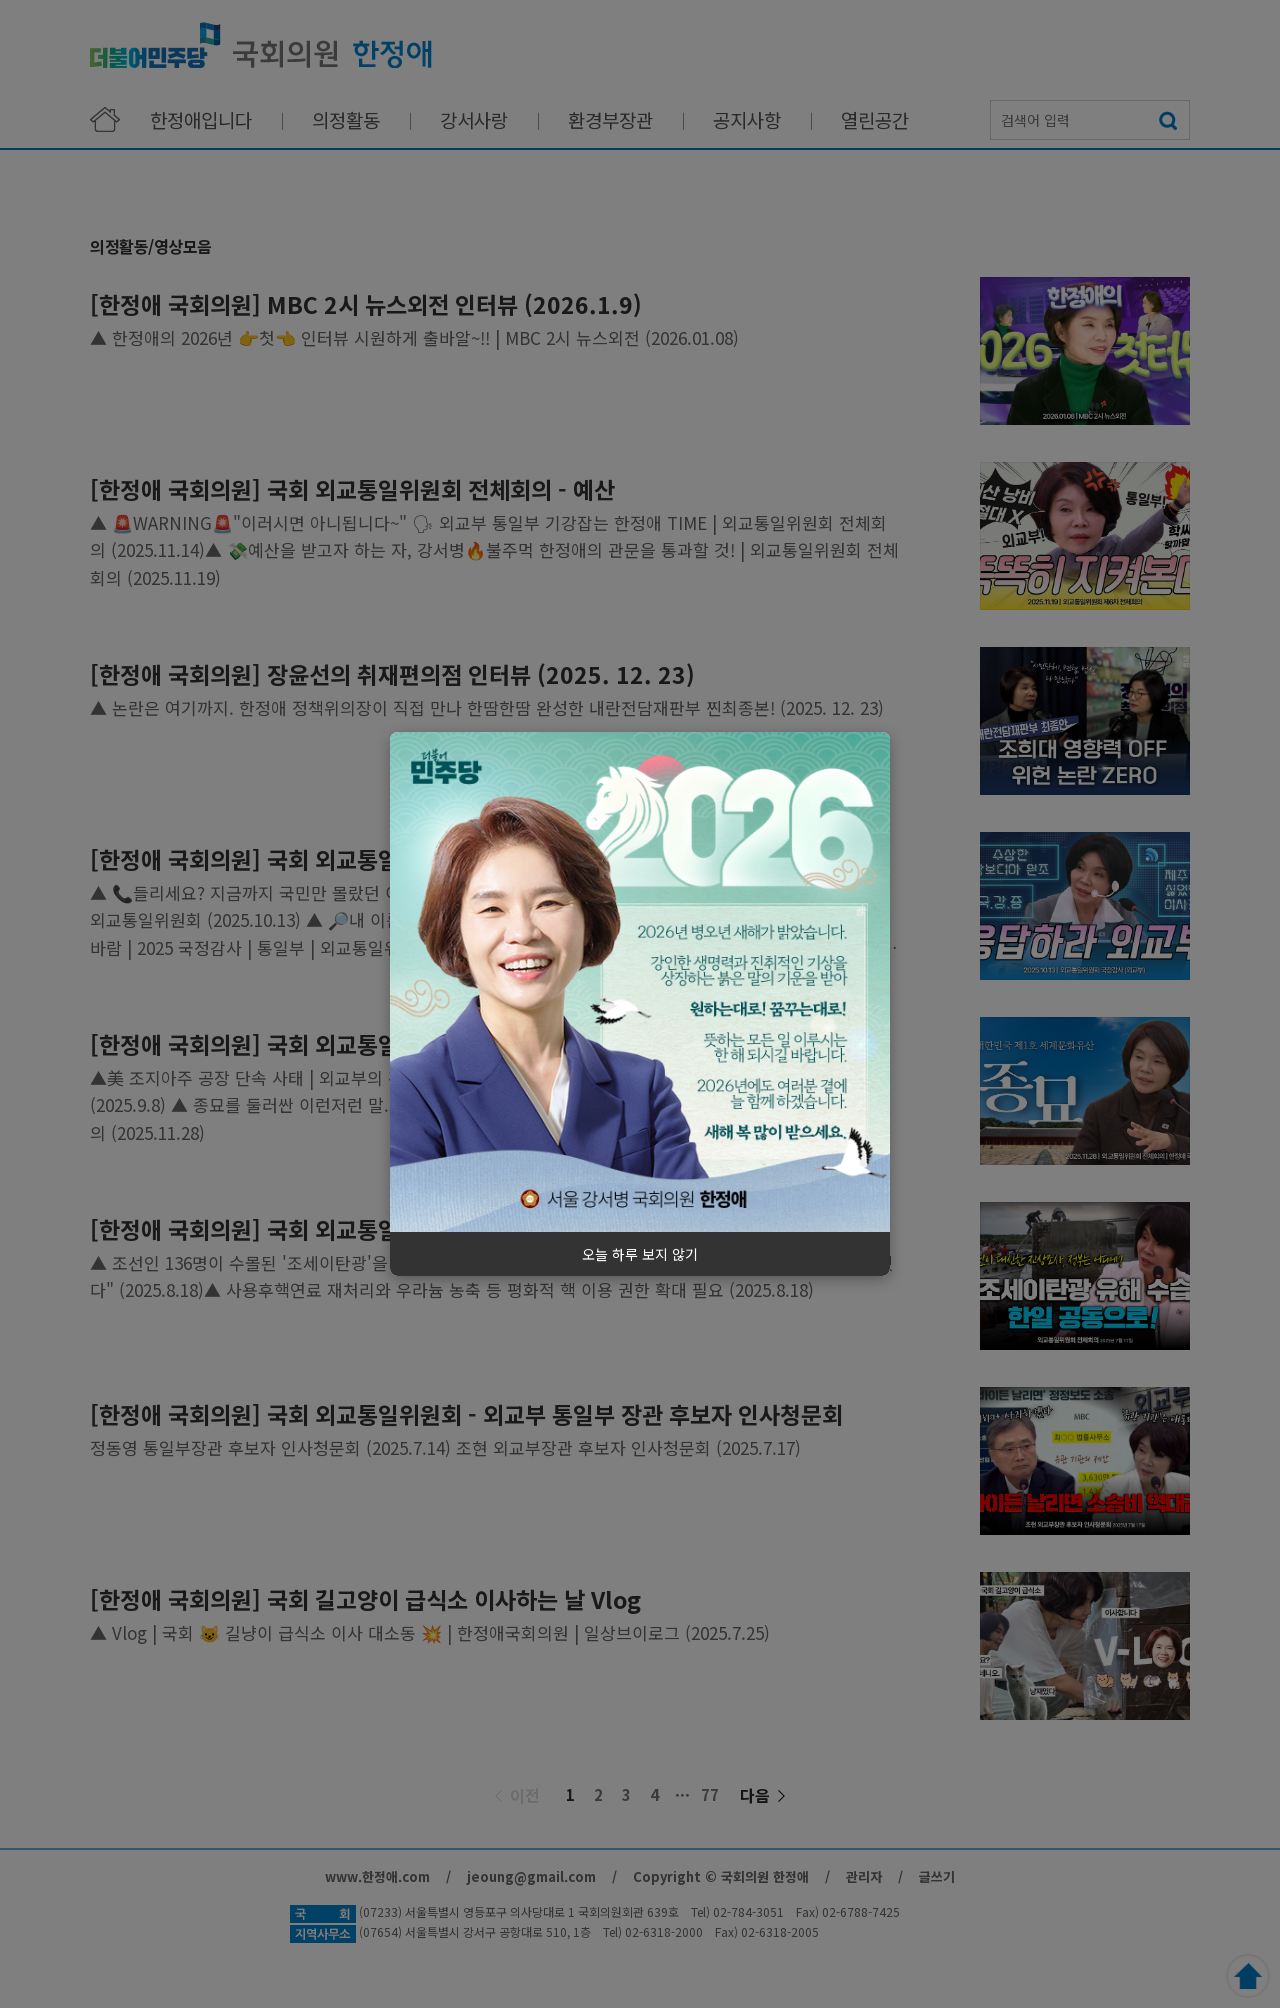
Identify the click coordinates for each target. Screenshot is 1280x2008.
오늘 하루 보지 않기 (640, 1254)
